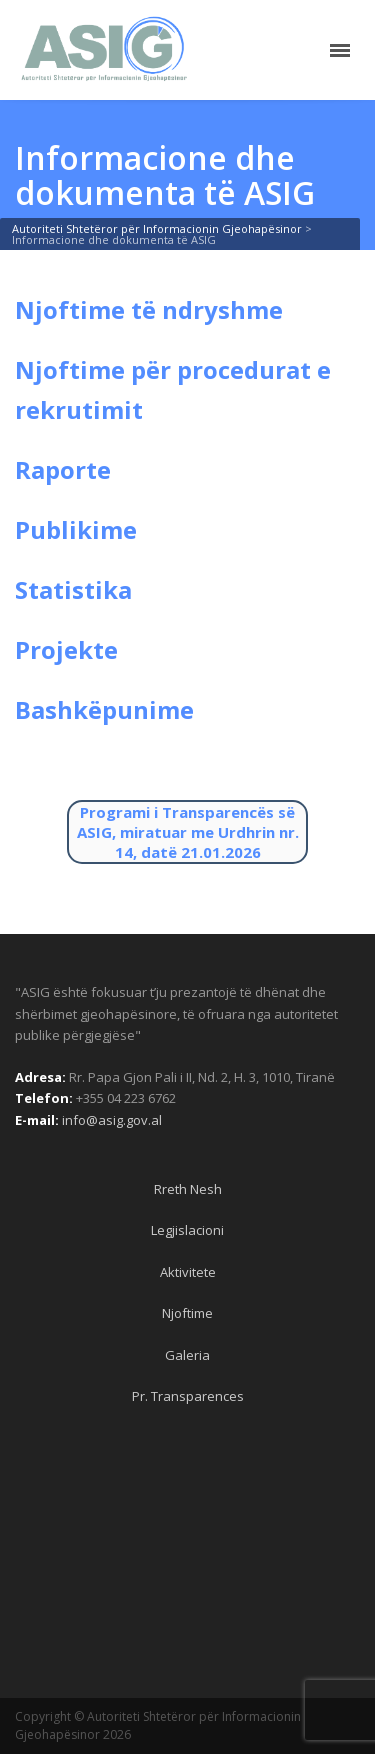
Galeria (187, 1355)
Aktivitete (188, 1272)
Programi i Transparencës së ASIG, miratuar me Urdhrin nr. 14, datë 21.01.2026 (188, 832)
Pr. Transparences (188, 1396)
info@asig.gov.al (112, 1120)
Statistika (73, 589)
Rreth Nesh (188, 1189)
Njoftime (187, 1313)
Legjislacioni (187, 1230)
